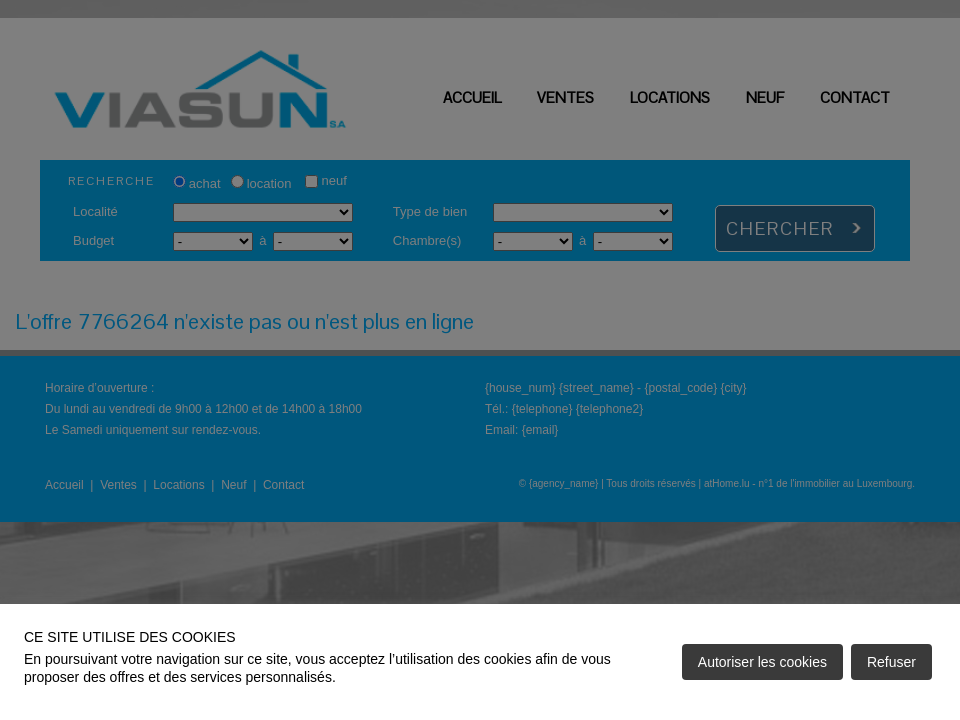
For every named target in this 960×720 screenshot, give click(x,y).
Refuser (891, 662)
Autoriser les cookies (762, 662)
